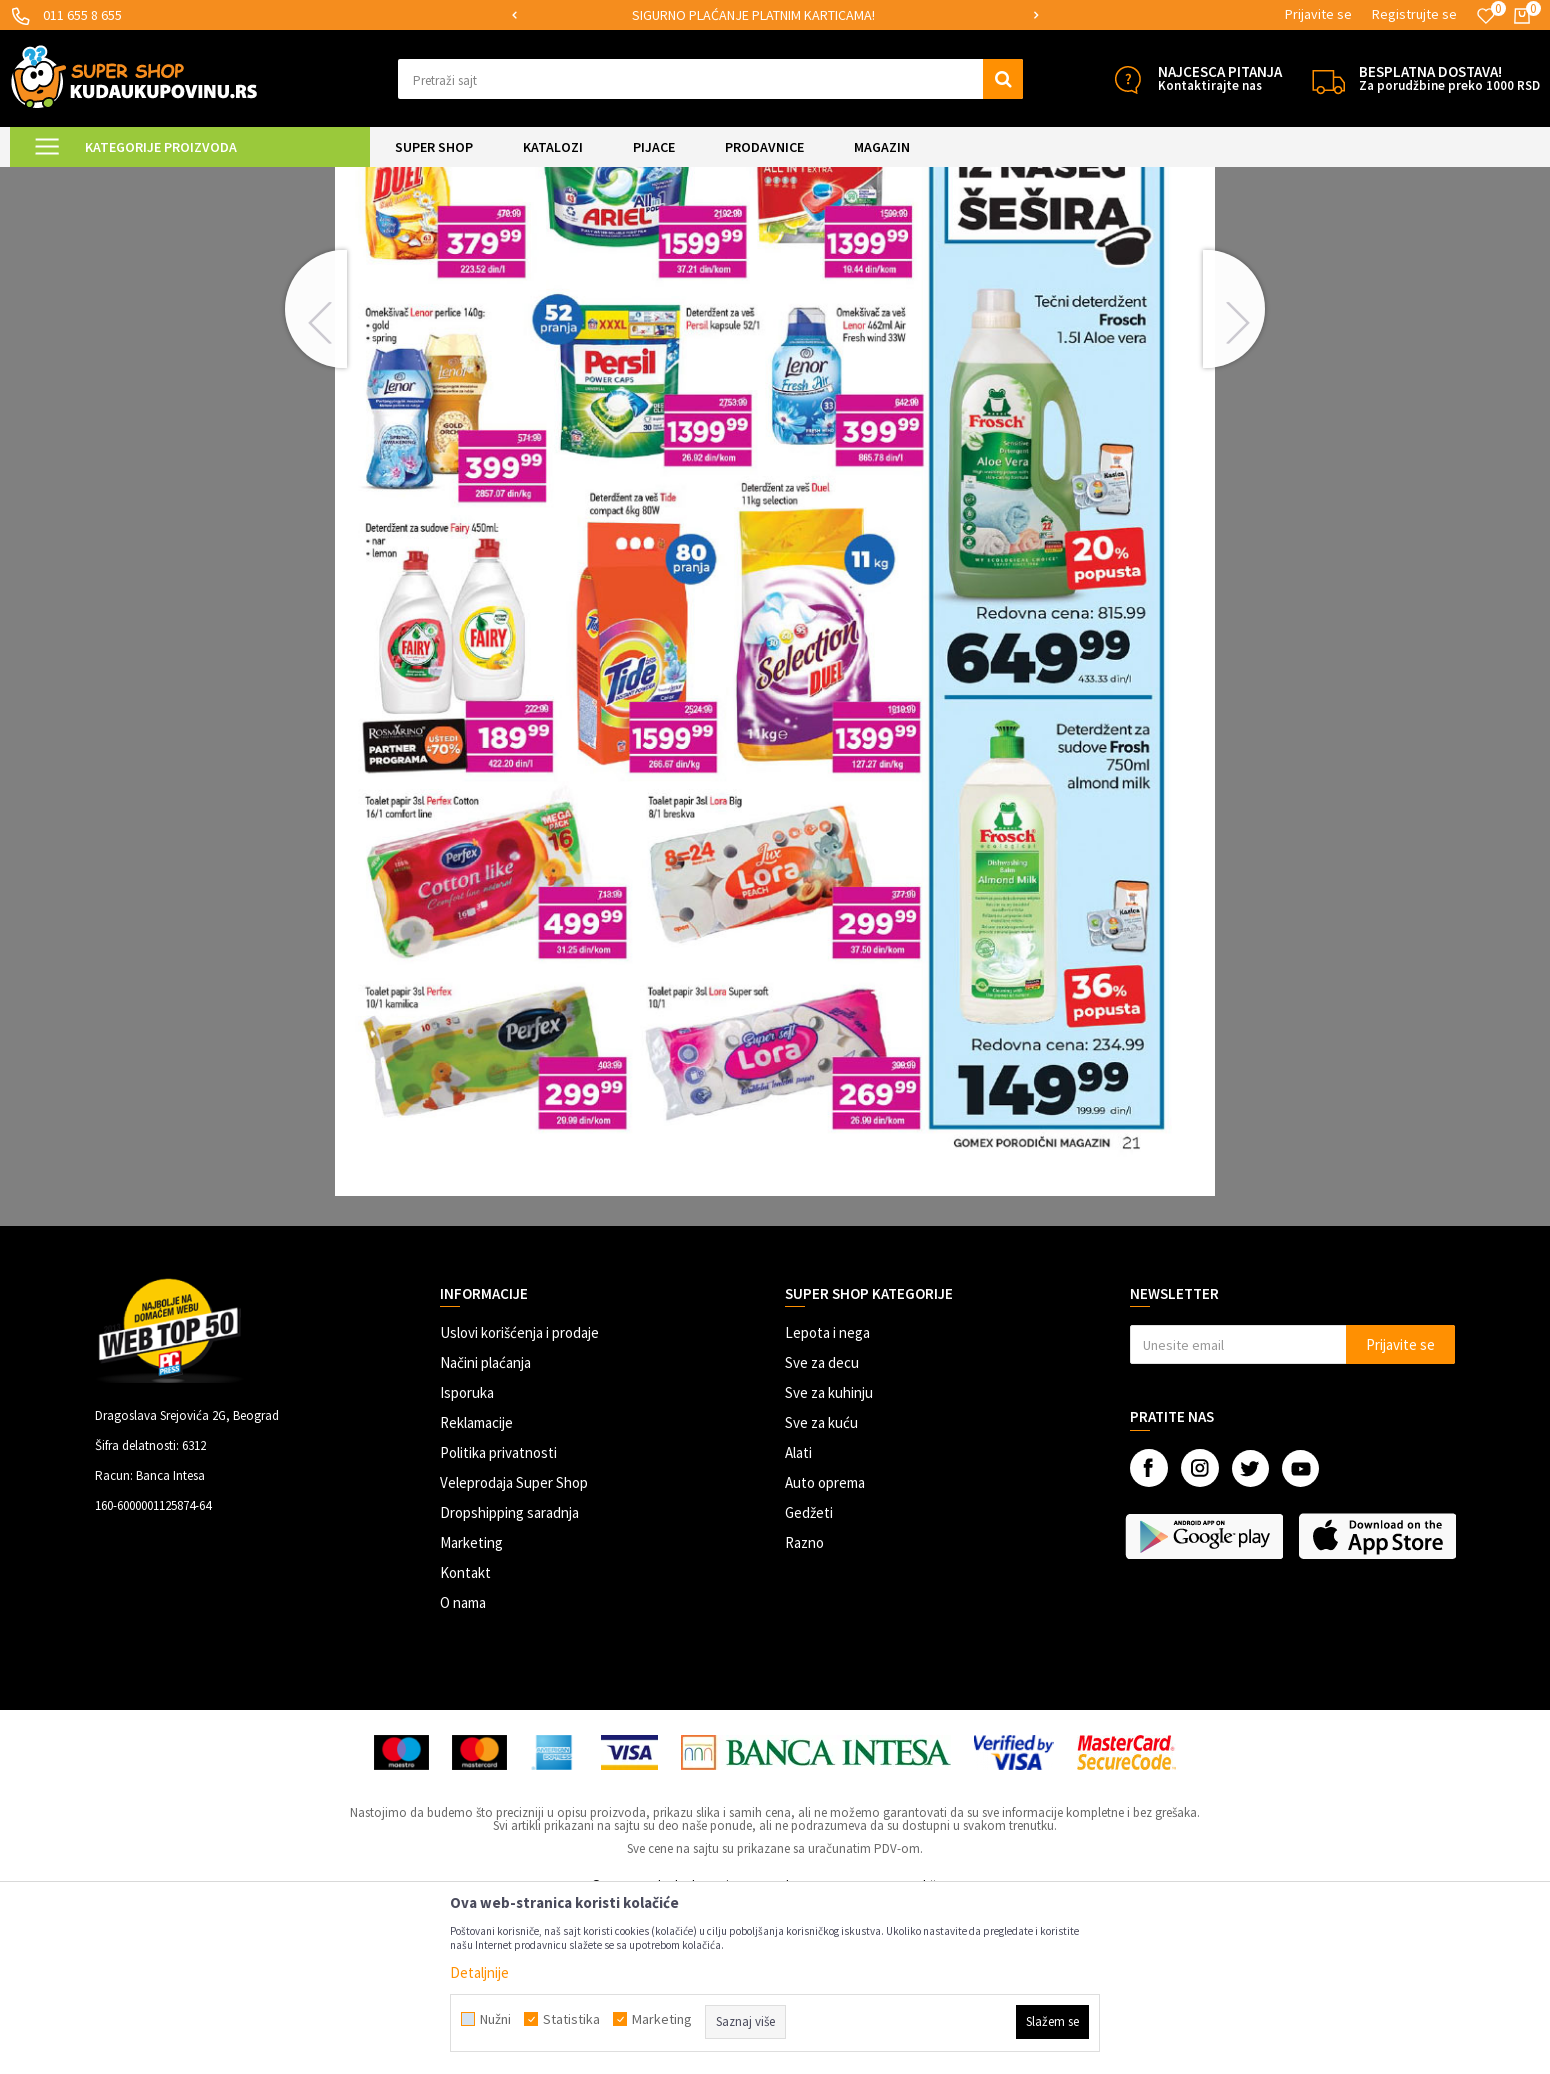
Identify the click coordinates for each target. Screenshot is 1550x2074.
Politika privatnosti (498, 1619)
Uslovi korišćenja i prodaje (519, 1499)
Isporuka (467, 1559)
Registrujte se (1414, 14)
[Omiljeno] (1486, 16)
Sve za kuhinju (829, 1559)
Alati (798, 1619)
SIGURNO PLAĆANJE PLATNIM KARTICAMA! (773, 15)
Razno (804, 1709)
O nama (463, 1769)
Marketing (471, 1709)
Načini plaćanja (485, 1529)
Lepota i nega (827, 1499)
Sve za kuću (821, 1589)
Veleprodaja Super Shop (514, 1649)
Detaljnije (479, 1972)
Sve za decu (822, 1529)
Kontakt (465, 1739)
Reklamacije (476, 1589)
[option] (775, 15)
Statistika (571, 2019)
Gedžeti (809, 1679)
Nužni (495, 2019)
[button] (711, 79)
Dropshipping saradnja (509, 1679)
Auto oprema (825, 1649)
